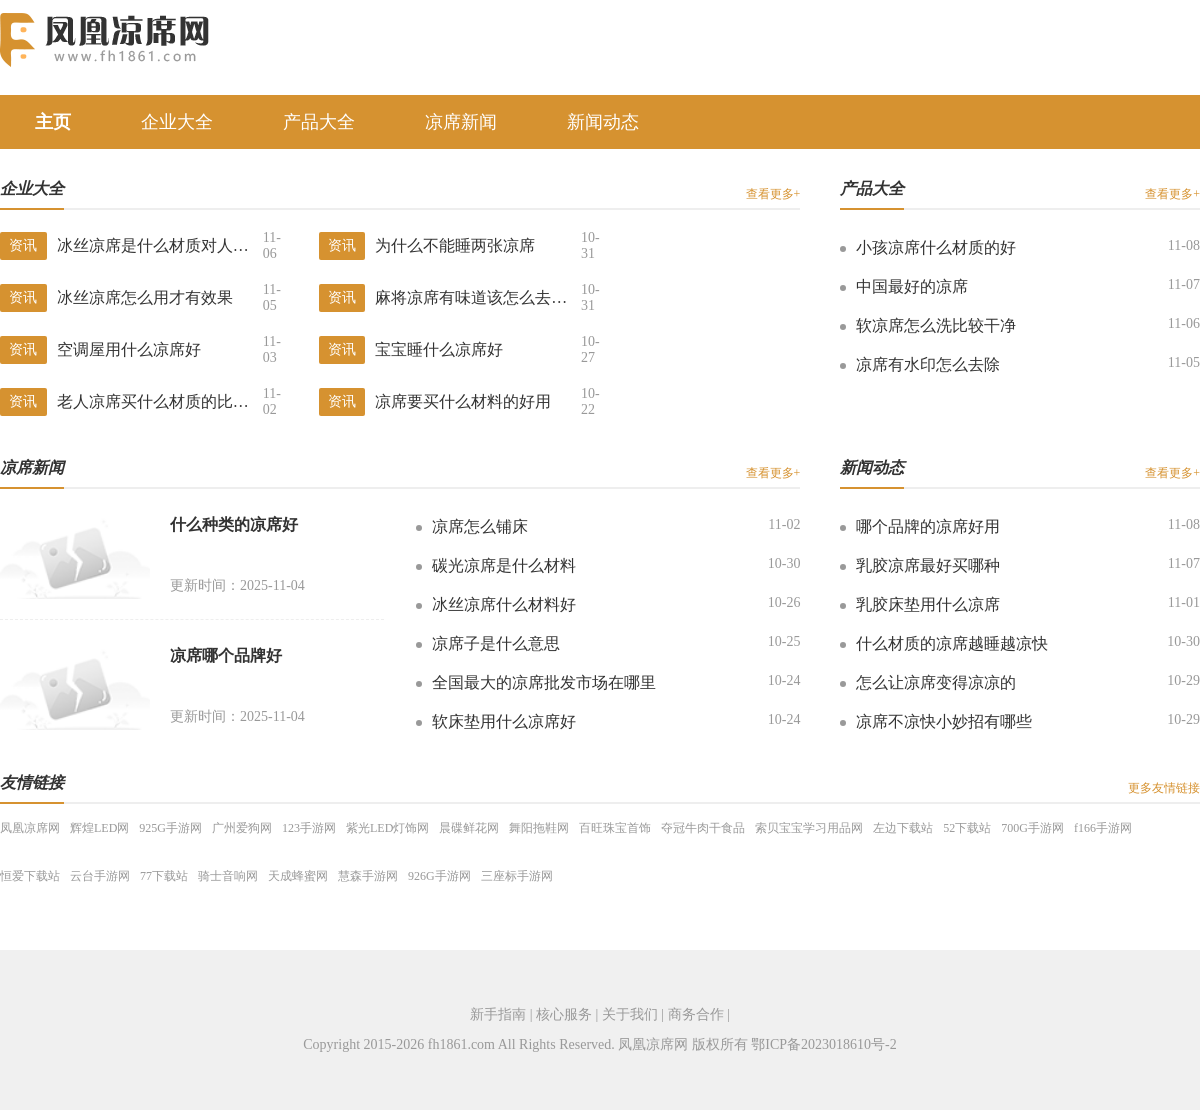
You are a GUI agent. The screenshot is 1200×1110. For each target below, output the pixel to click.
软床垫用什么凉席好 (504, 721)
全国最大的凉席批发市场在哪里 (544, 682)
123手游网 (309, 828)
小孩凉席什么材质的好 (936, 247)
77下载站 (164, 876)
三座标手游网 (517, 876)
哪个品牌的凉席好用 (928, 526)
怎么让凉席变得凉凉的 (936, 682)
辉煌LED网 (99, 828)
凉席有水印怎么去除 (928, 364)
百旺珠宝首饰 (615, 828)
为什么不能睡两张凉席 (455, 245)
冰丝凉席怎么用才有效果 (145, 297)
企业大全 (177, 122)
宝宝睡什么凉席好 (439, 349)
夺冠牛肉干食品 (703, 828)
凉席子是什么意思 (496, 643)
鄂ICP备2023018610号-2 (823, 1044)
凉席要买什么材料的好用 (463, 401)
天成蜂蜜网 (298, 876)
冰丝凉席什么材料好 (504, 604)
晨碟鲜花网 (469, 828)
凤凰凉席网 (30, 828)
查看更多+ (773, 194)
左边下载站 (903, 828)
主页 (53, 122)
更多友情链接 (1164, 788)
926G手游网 (439, 876)
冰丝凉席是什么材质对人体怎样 (160, 245)
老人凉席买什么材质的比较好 (160, 401)
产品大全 (319, 122)
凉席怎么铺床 (480, 526)
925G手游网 (170, 828)
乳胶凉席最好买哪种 (928, 565)
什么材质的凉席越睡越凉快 (952, 643)
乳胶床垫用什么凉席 (928, 604)
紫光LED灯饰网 (387, 828)
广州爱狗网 (242, 828)
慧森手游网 (368, 876)
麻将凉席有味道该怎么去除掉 (478, 297)
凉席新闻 (461, 122)
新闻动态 (603, 122)
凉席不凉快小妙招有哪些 (944, 721)
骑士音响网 (228, 876)
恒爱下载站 (30, 876)
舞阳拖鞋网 (539, 828)
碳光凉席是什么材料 (504, 565)
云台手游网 (100, 876)
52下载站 (967, 828)
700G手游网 (1032, 828)
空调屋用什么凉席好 (129, 349)
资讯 (23, 245)
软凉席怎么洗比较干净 (936, 325)
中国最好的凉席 (912, 286)
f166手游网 (1103, 828)
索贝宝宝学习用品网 (809, 828)
